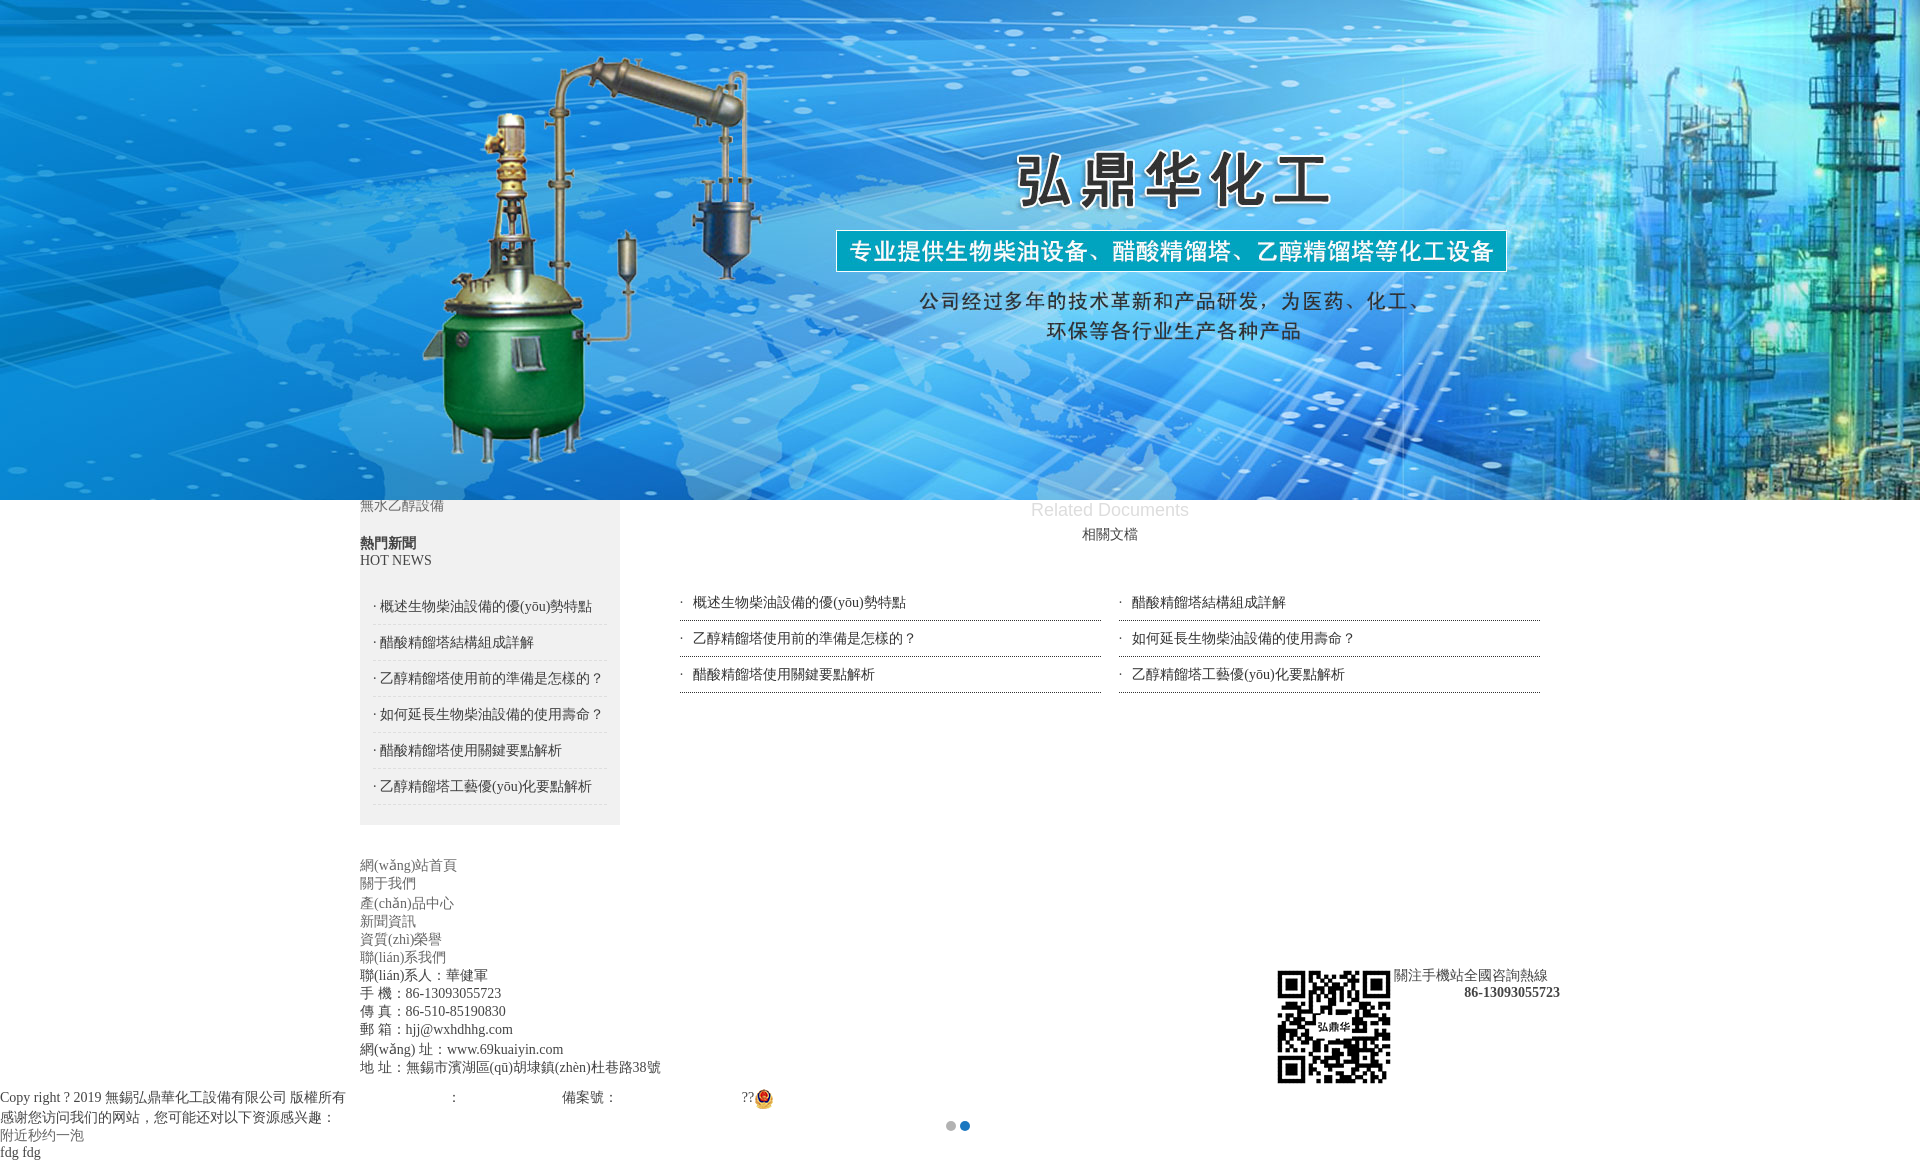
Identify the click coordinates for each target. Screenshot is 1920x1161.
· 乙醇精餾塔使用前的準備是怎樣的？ (488, 678)
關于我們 (388, 883)
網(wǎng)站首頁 (408, 865)
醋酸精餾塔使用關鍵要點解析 (784, 674)
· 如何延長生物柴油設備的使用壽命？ (488, 714)
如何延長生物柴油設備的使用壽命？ (1244, 638)
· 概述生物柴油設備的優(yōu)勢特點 (482, 606)
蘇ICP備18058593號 (678, 1097)
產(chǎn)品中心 (407, 903)
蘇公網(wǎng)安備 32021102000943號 (877, 1097)
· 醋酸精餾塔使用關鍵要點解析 (467, 750)
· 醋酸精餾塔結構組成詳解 (453, 642)
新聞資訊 (388, 921)
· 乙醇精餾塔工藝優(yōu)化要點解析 (482, 786)
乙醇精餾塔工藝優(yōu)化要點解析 (1238, 674)
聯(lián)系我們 (403, 957)
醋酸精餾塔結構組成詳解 (1209, 602)
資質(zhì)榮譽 (401, 939)
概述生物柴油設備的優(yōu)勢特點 (799, 602)
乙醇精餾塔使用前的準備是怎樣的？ (805, 638)
